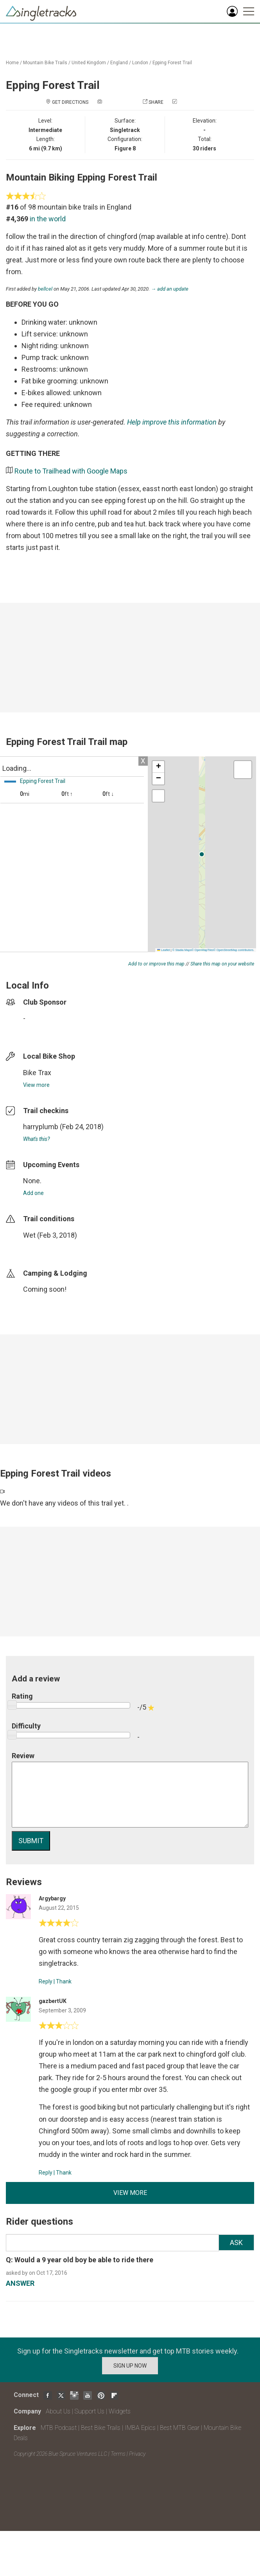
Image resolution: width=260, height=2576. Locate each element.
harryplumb (40, 1127)
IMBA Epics (140, 2427)
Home (12, 62)
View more (36, 1085)
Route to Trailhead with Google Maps (70, 471)
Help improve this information (172, 422)
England (119, 62)
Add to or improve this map (156, 964)
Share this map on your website (222, 964)
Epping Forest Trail (172, 62)
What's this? (36, 1139)
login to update (41, 1247)
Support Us (89, 2411)
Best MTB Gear (179, 2427)
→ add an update (169, 289)
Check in (188, 102)
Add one (33, 1193)
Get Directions (70, 102)
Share (156, 102)
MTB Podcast (59, 2427)
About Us (58, 2411)
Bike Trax (37, 1072)
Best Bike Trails (100, 2427)
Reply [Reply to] (45, 1981)
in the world (48, 219)
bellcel (45, 289)
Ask (236, 2242)
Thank (64, 1981)
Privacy (137, 2454)
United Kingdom (89, 62)
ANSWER (20, 2283)
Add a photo (118, 102)
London (140, 62)
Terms (118, 2454)
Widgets (120, 2411)
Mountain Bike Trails (45, 62)
